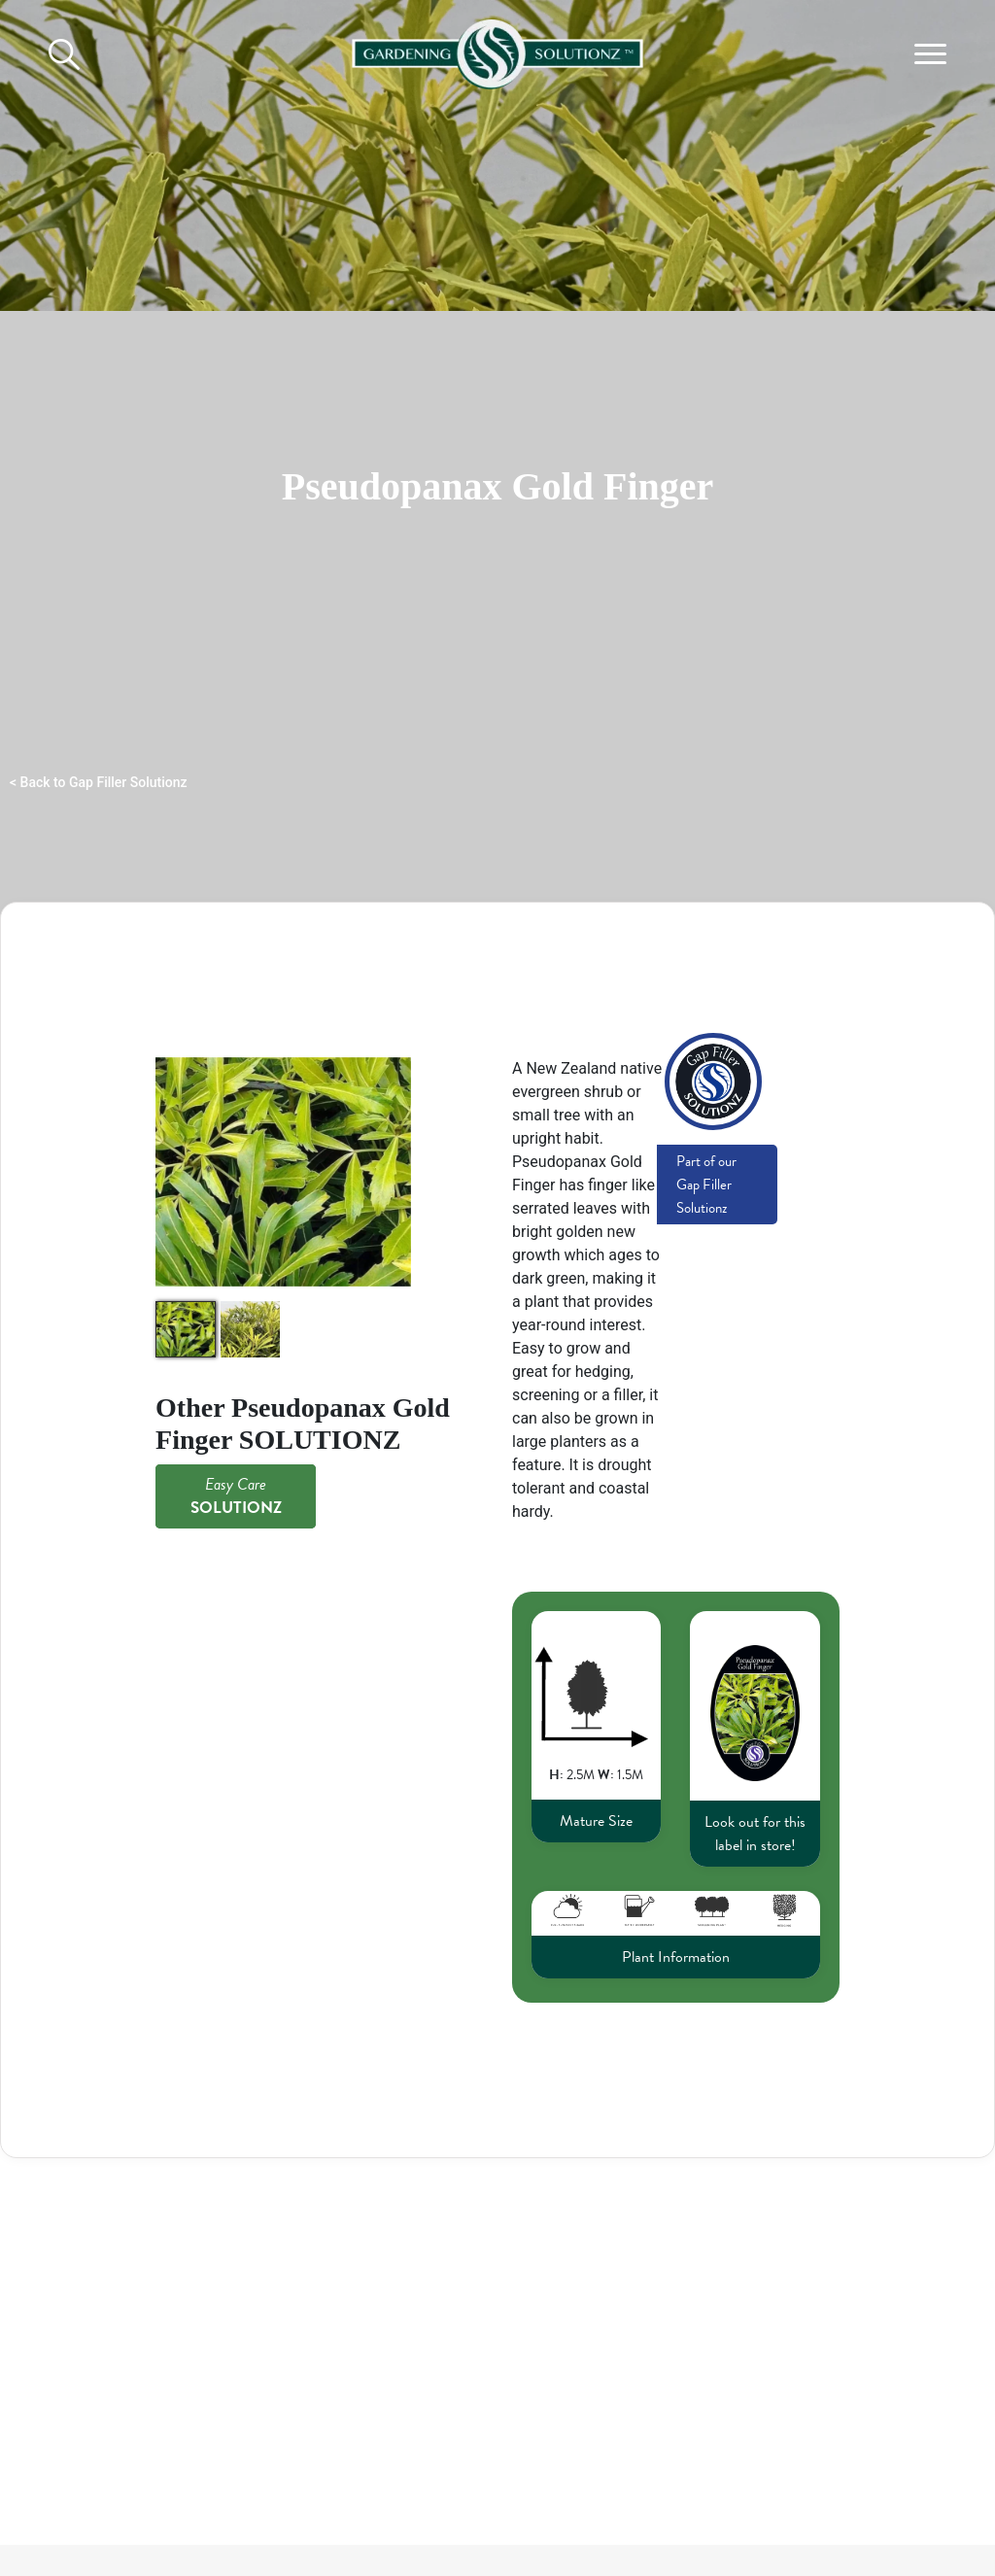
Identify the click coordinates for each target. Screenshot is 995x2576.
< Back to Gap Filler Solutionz (99, 782)
